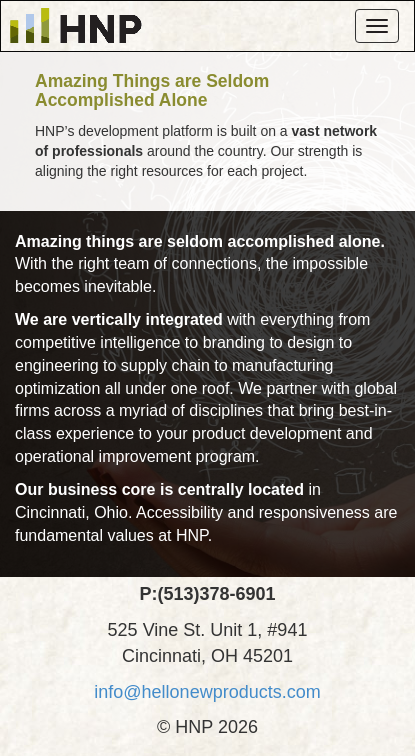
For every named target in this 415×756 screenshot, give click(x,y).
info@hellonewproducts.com (207, 692)
